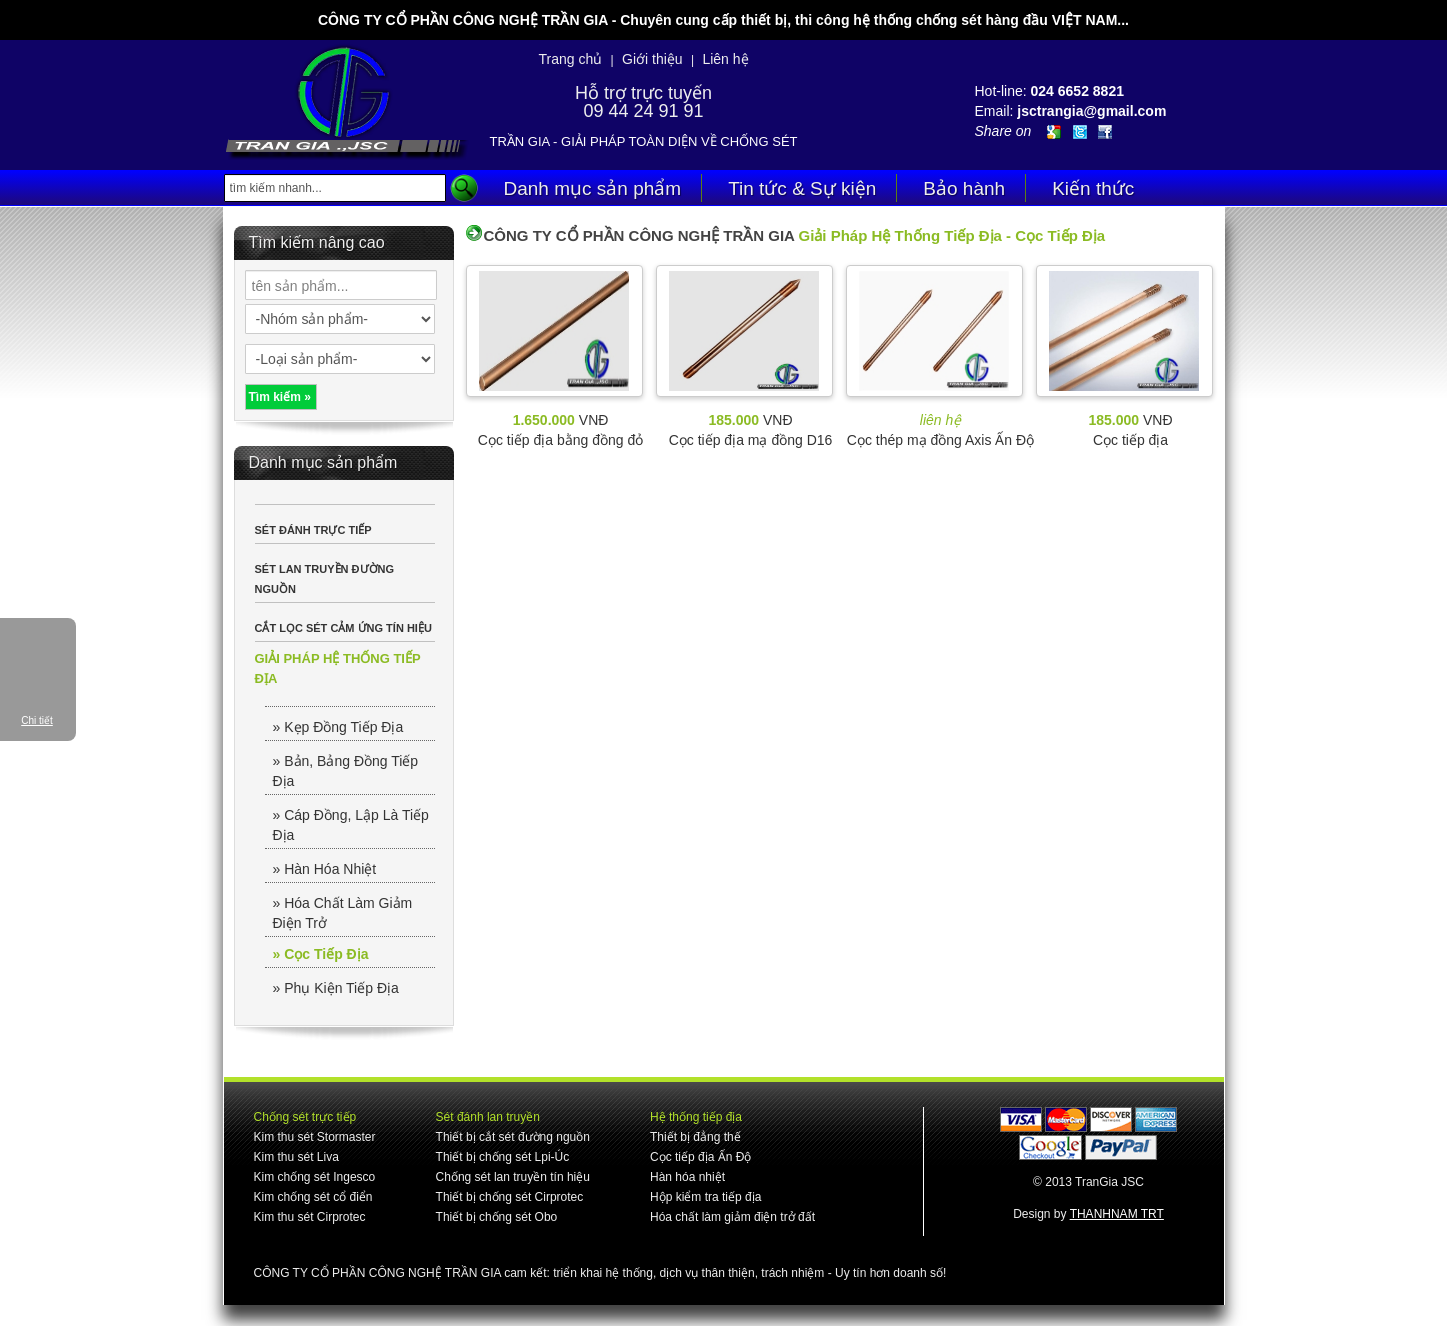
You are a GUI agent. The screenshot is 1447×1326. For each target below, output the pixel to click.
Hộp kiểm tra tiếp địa (705, 1197)
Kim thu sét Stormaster (315, 1137)
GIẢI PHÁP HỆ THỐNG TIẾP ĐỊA (338, 668)
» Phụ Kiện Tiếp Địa (336, 988)
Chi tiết (37, 720)
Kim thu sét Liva (296, 1157)
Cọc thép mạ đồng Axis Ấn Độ (940, 440)
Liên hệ (725, 59)
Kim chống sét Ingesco (315, 1177)
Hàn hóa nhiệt (687, 1177)
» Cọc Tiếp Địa (321, 954)
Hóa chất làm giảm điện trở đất (732, 1217)
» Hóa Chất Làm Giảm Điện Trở (343, 913)
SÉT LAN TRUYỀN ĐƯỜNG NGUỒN (325, 579)
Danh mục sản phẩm (593, 188)
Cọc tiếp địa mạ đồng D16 (751, 440)
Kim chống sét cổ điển (313, 1197)
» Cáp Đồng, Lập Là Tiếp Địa (351, 825)
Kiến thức (1093, 188)
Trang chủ (570, 59)
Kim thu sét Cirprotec (310, 1217)
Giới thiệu (652, 59)
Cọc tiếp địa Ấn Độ (700, 1157)
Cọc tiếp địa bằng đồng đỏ (560, 440)
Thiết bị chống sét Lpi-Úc (503, 1157)
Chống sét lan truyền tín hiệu (513, 1177)
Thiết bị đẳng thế (695, 1137)
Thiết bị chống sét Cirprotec (510, 1197)
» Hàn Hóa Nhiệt (325, 869)
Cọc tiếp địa (1130, 440)
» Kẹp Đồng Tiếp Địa (338, 727)
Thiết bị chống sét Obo (497, 1217)
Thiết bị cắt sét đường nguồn (513, 1137)
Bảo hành (964, 188)
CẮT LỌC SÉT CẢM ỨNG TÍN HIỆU (343, 628)
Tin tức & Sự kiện (802, 188)
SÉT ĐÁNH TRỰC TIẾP (313, 530)
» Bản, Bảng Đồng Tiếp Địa (346, 771)
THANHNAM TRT (1117, 1214)
